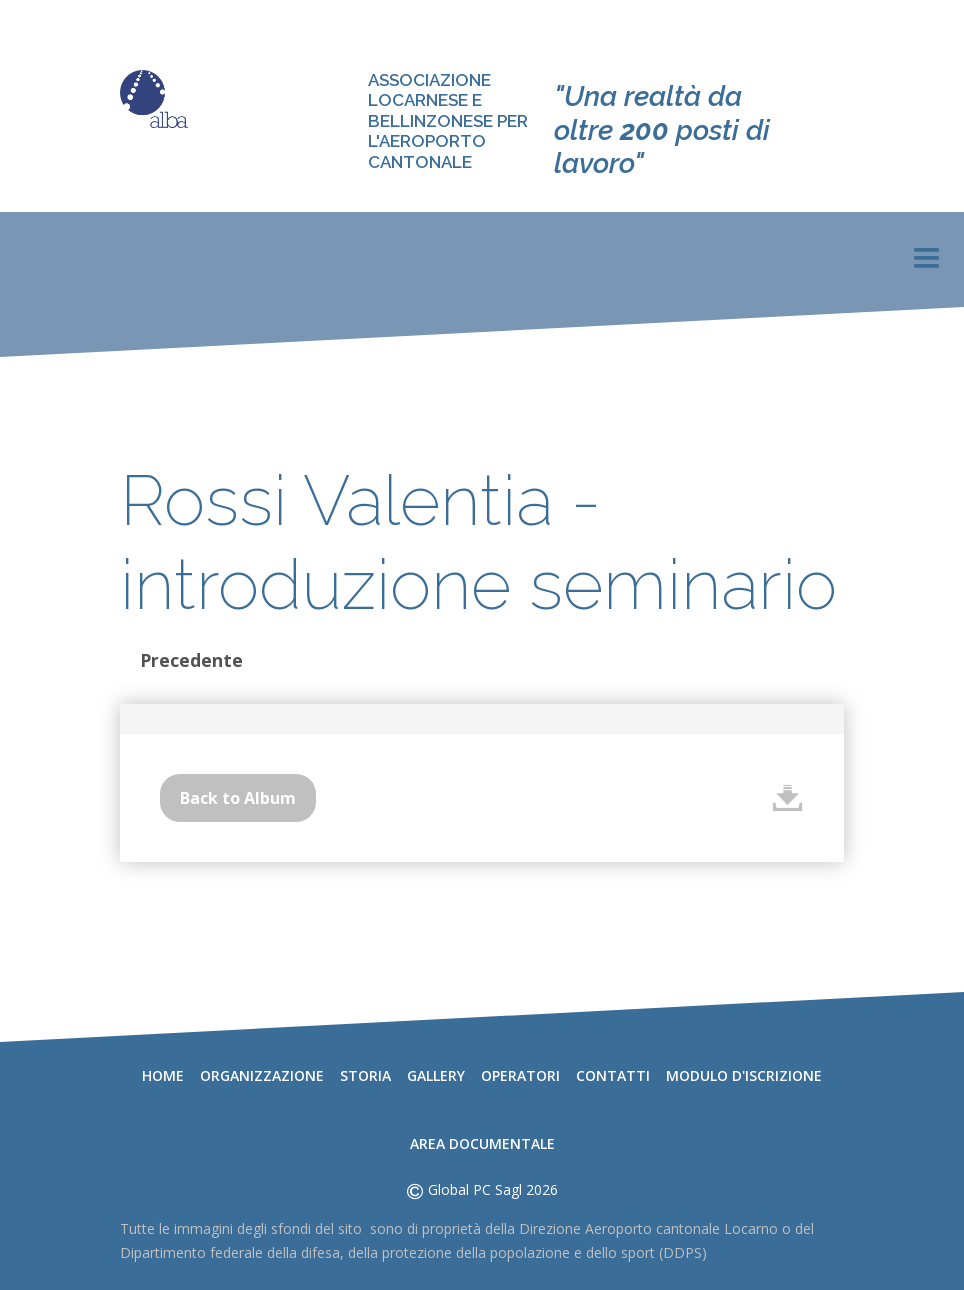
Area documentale (482, 1143)
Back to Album (238, 798)
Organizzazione (262, 1075)
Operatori (520, 1075)
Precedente (191, 660)
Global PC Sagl (475, 1189)
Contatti (613, 1075)
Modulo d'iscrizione (744, 1075)
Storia (365, 1075)
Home (163, 1075)
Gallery (436, 1075)
